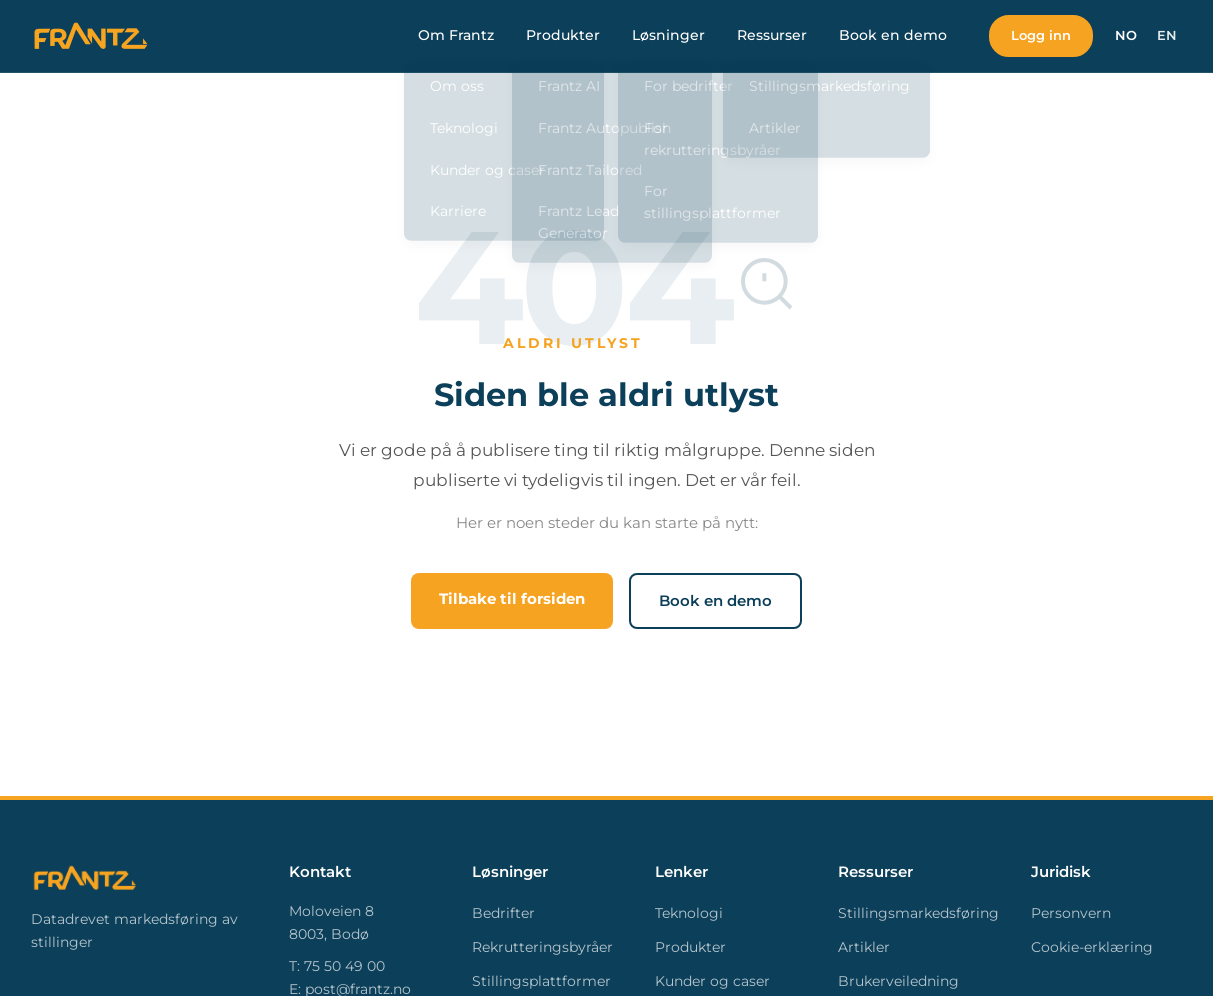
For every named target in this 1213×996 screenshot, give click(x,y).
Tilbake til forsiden (512, 598)
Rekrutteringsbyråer (542, 947)
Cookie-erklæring (1092, 947)
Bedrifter (503, 913)
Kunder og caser (712, 981)
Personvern (1071, 913)
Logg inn (1038, 35)
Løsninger (663, 35)
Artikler (864, 947)
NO (1126, 35)
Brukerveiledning (898, 981)
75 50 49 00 (344, 966)
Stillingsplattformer (541, 981)
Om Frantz (451, 35)
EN (1167, 35)
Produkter (558, 35)
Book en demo (888, 35)
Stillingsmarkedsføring (918, 913)
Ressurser (767, 35)
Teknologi (689, 913)
